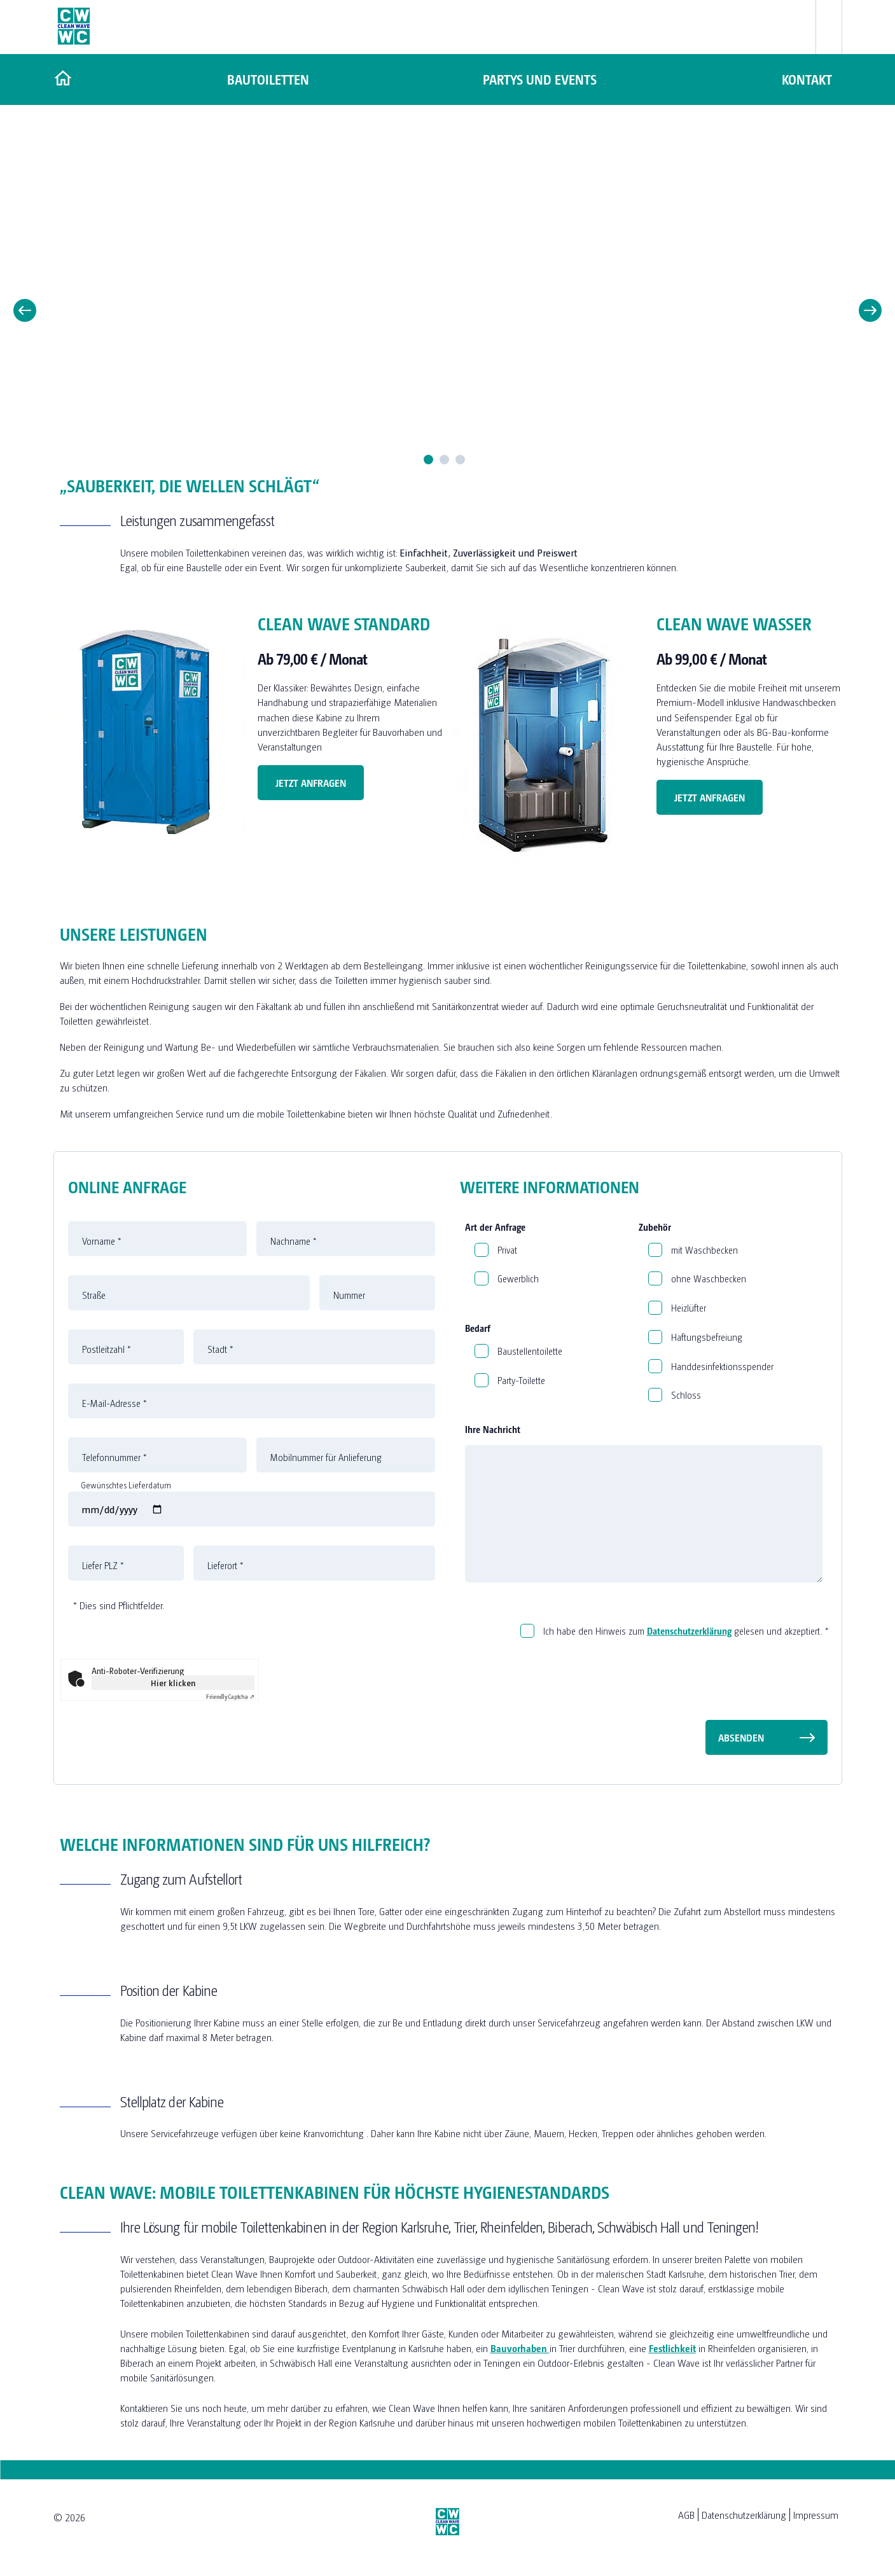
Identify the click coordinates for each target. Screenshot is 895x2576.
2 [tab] (444, 459)
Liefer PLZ (103, 1565)
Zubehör (655, 1227)
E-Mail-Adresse (114, 1403)
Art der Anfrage (495, 1227)
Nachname (293, 1241)
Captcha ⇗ (230, 1696)
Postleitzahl (106, 1349)
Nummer (349, 1295)
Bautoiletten (267, 79)
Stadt (220, 1349)
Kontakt (807, 79)
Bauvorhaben (520, 2348)
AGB (686, 2514)
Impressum (815, 2514)
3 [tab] (460, 459)
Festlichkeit (672, 2348)
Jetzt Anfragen (310, 782)
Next (870, 310)
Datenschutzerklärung (689, 1630)
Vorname (101, 1241)
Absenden (741, 1737)
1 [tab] (428, 459)
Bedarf (477, 1328)
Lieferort (225, 1565)
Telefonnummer (114, 1457)
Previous (24, 310)
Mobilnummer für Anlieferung (326, 1457)
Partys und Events (538, 79)
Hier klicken (173, 1682)
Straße (94, 1295)
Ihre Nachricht (492, 1429)
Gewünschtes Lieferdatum (126, 1485)
